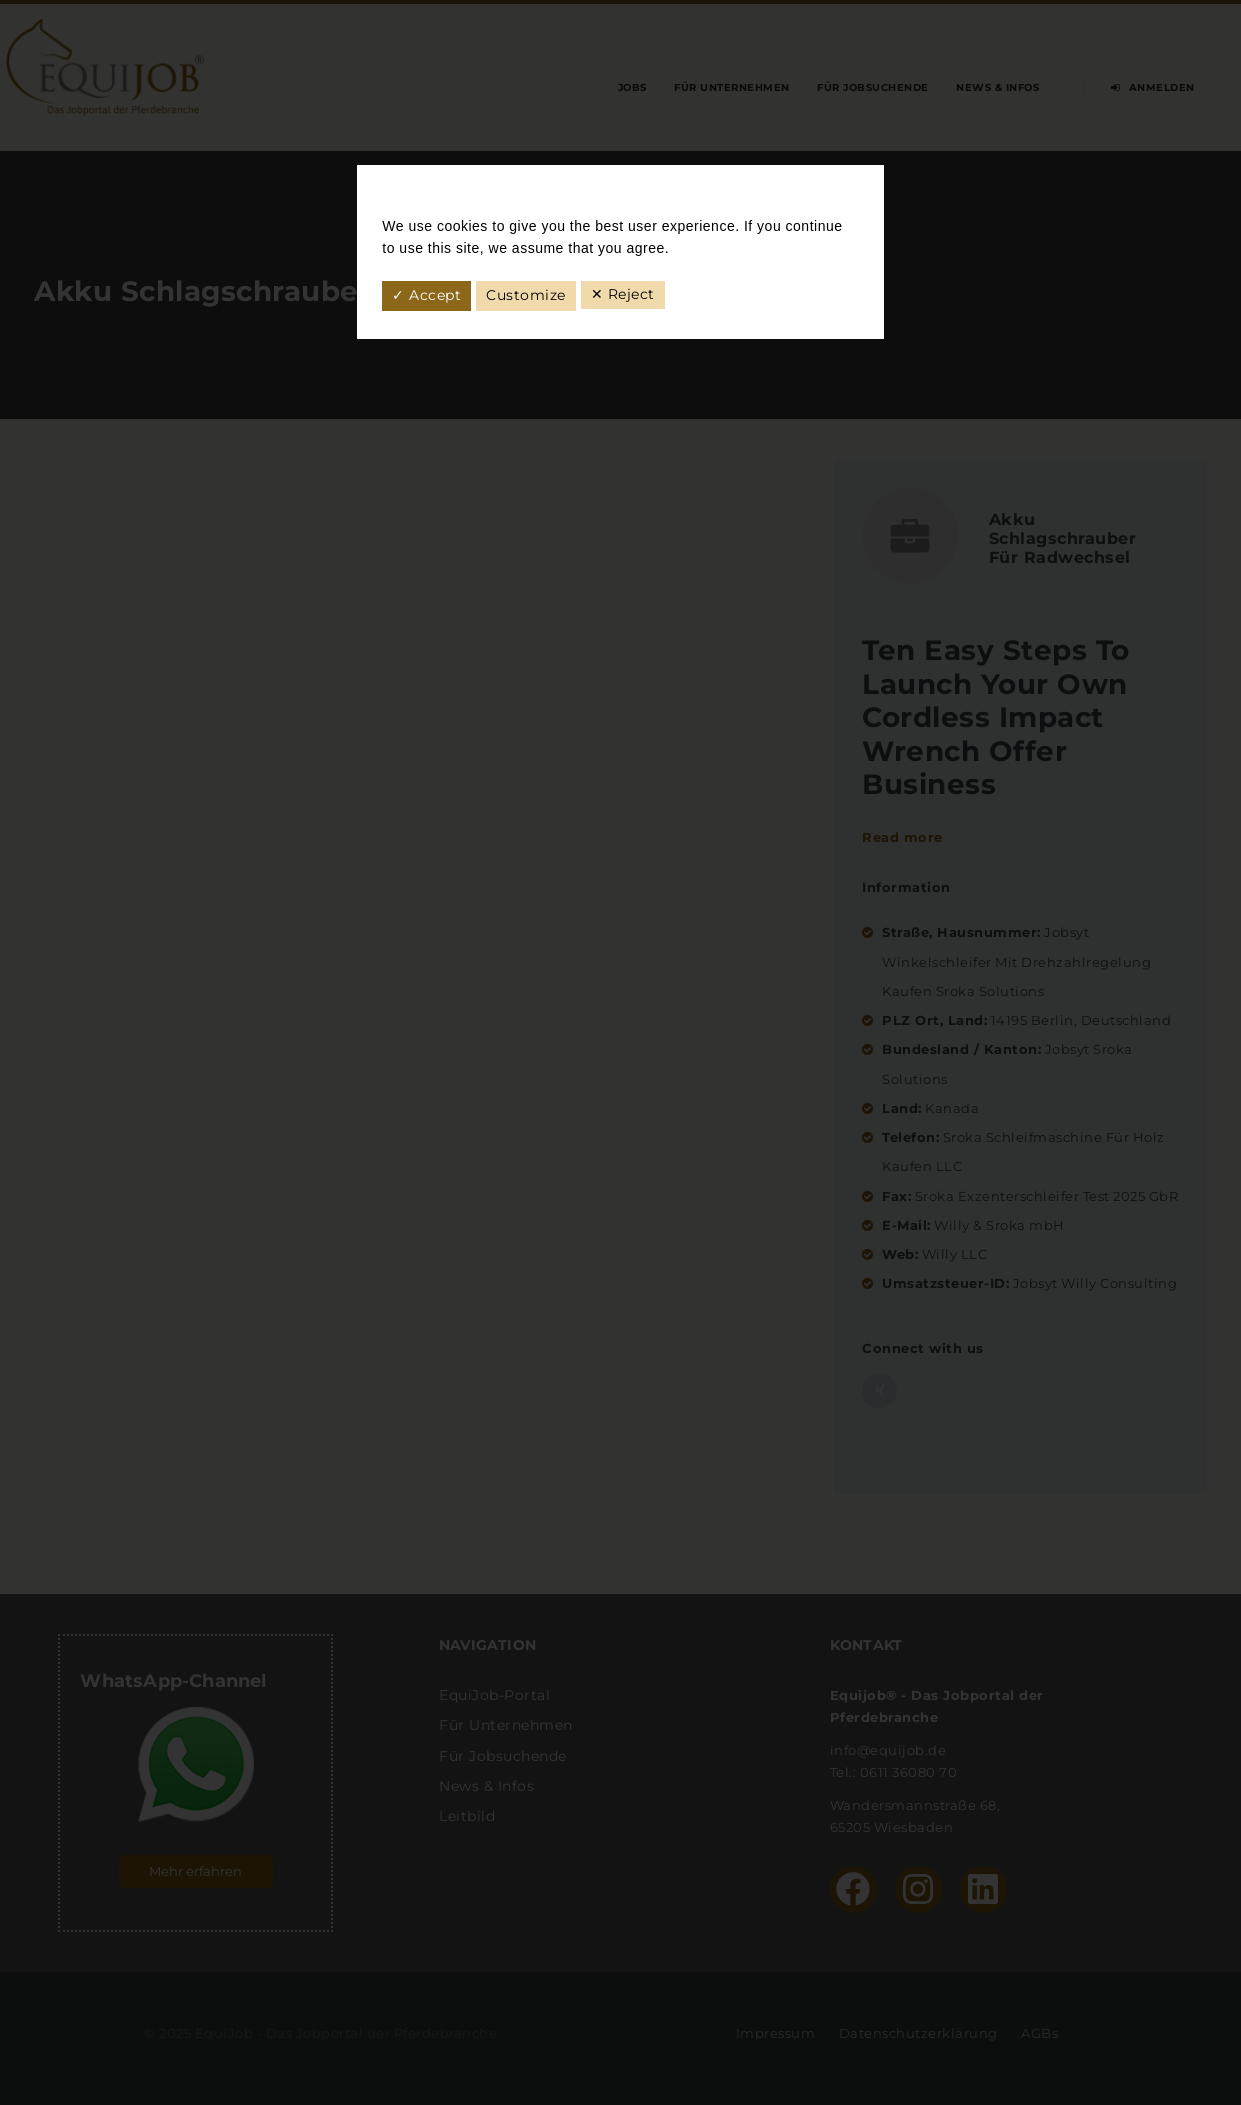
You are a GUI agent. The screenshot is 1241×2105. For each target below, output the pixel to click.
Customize (526, 295)
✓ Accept (426, 295)
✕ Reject (623, 294)
